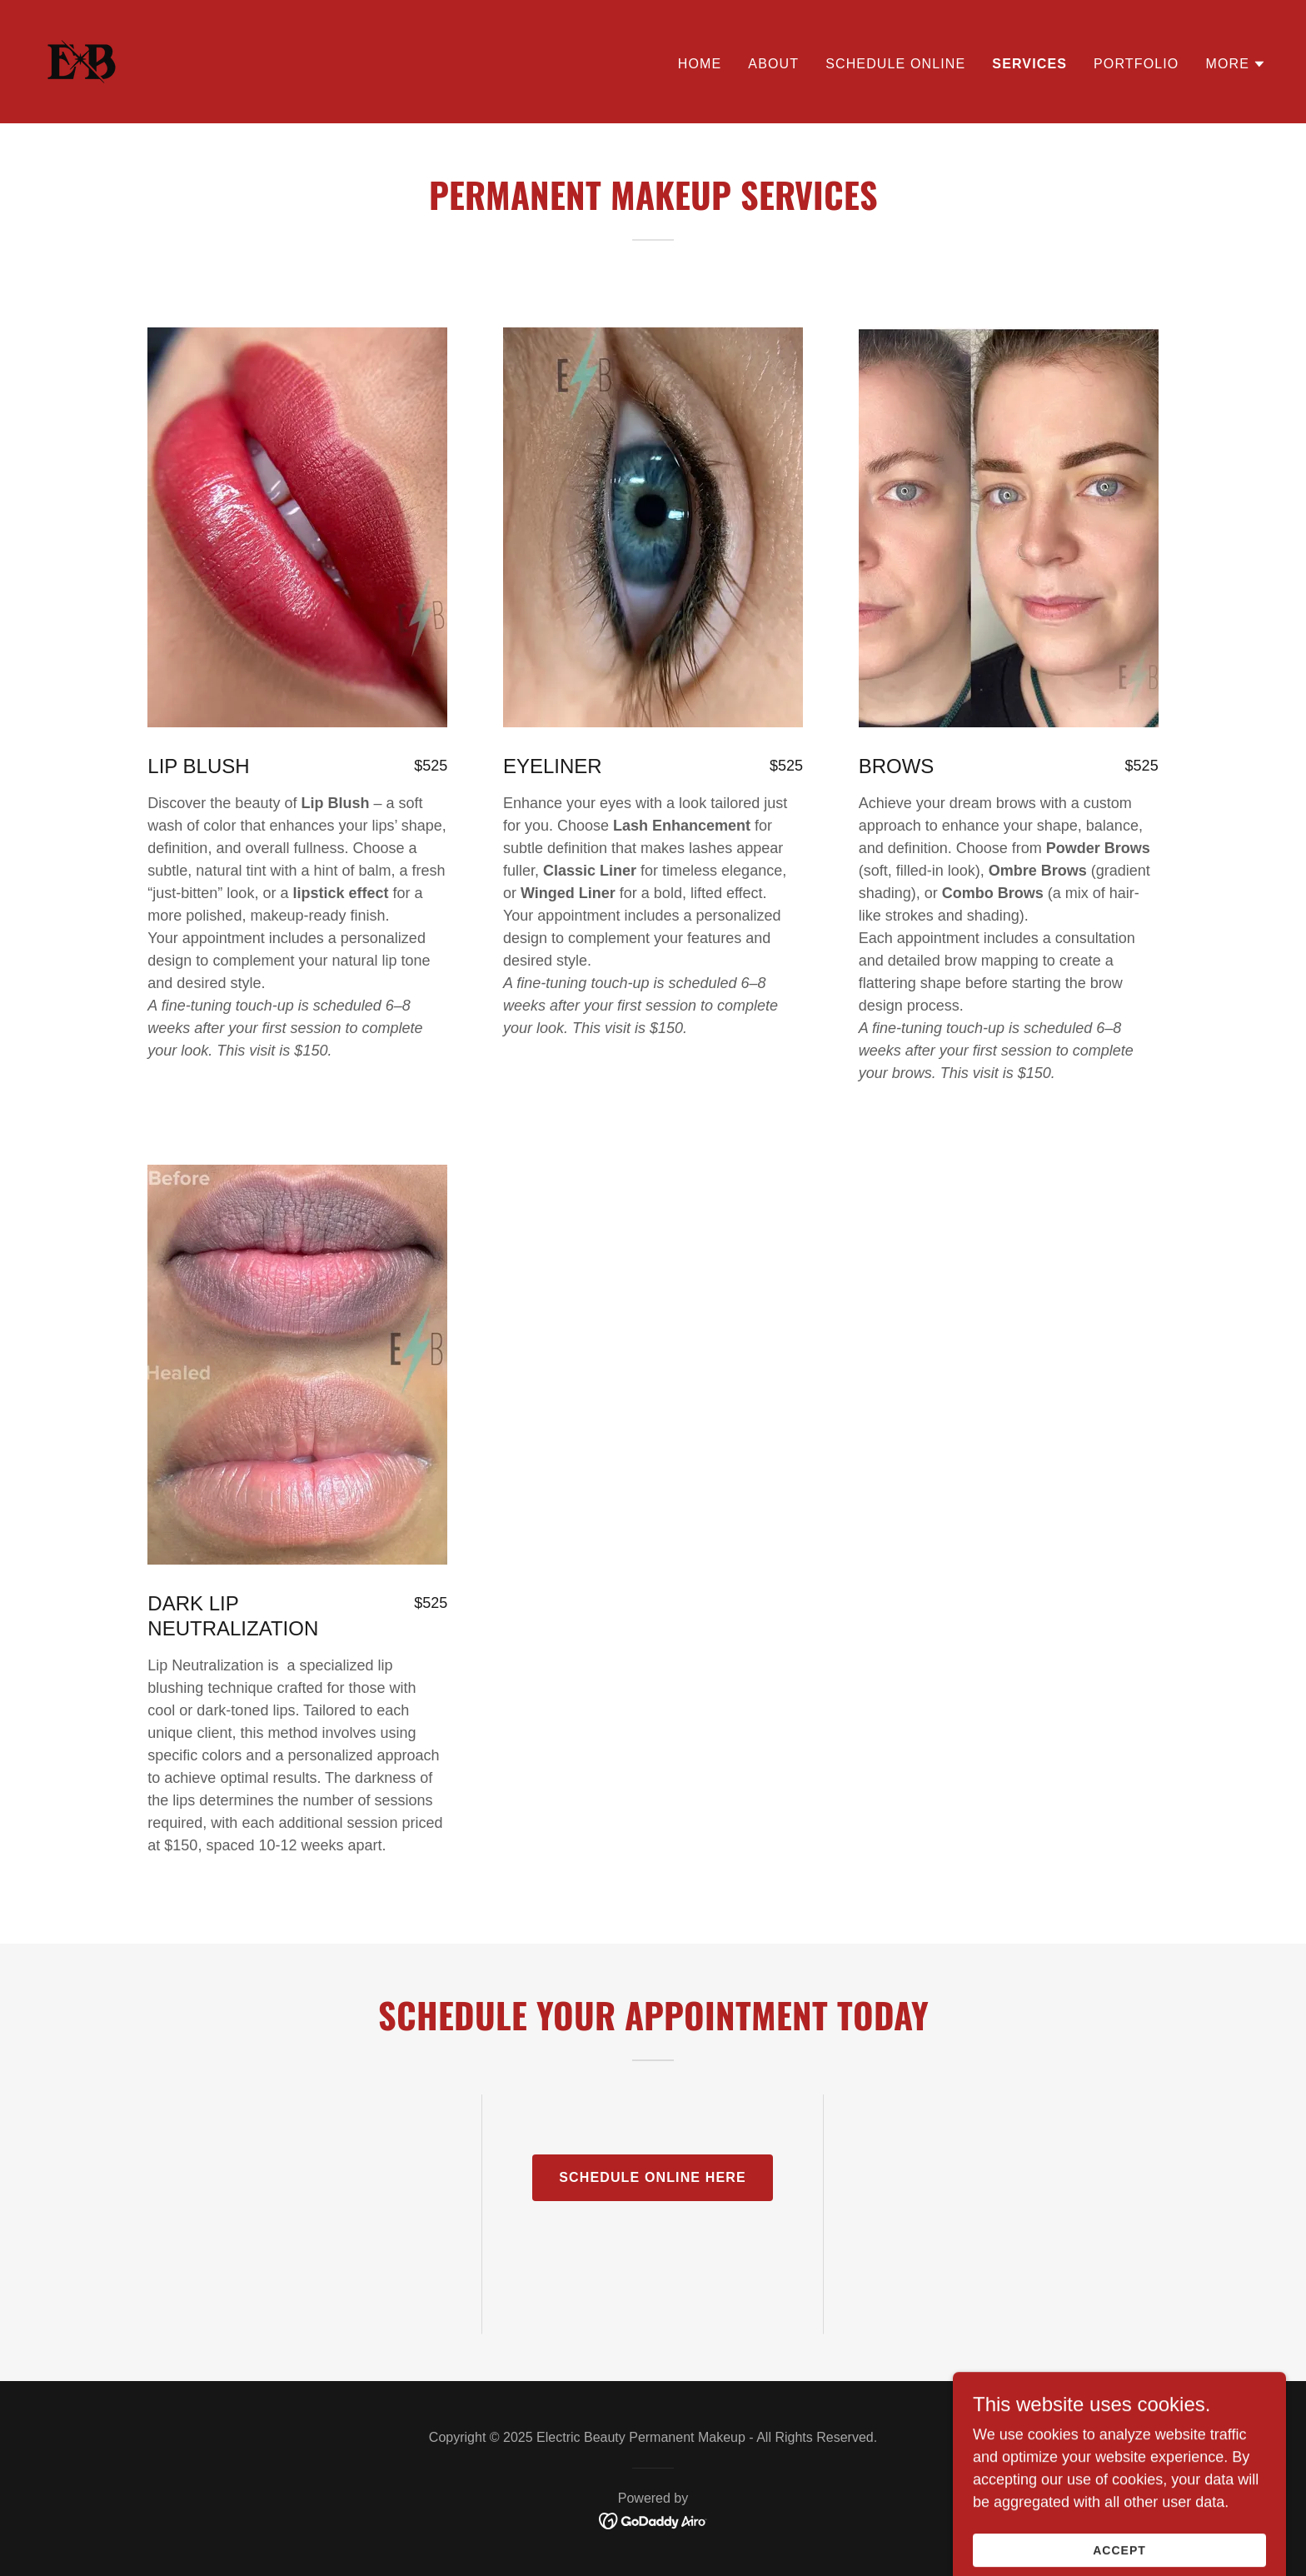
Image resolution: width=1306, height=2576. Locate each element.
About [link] (773, 64)
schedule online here (652, 2177)
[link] (81, 60)
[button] (1235, 64)
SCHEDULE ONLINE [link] (895, 64)
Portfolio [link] (1136, 64)
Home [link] (700, 64)
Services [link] (1029, 64)
